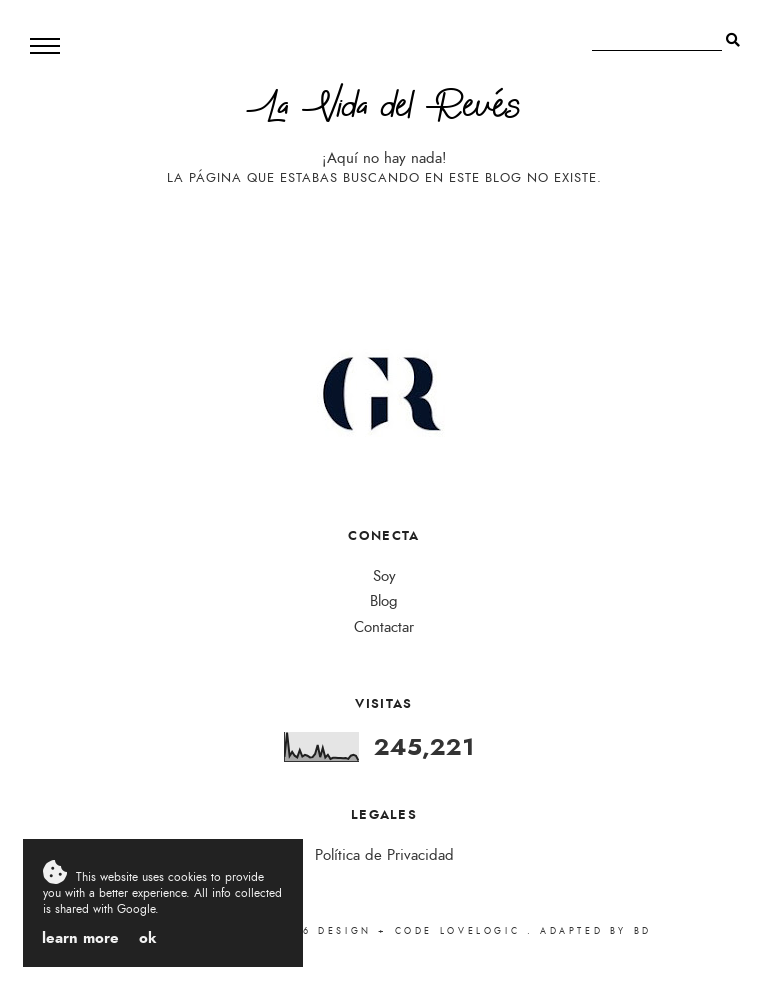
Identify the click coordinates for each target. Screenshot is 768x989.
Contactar (384, 627)
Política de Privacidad (384, 855)
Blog (384, 601)
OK (148, 938)
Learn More (80, 938)
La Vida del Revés (384, 110)
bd (643, 931)
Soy (384, 576)
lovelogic (483, 931)
